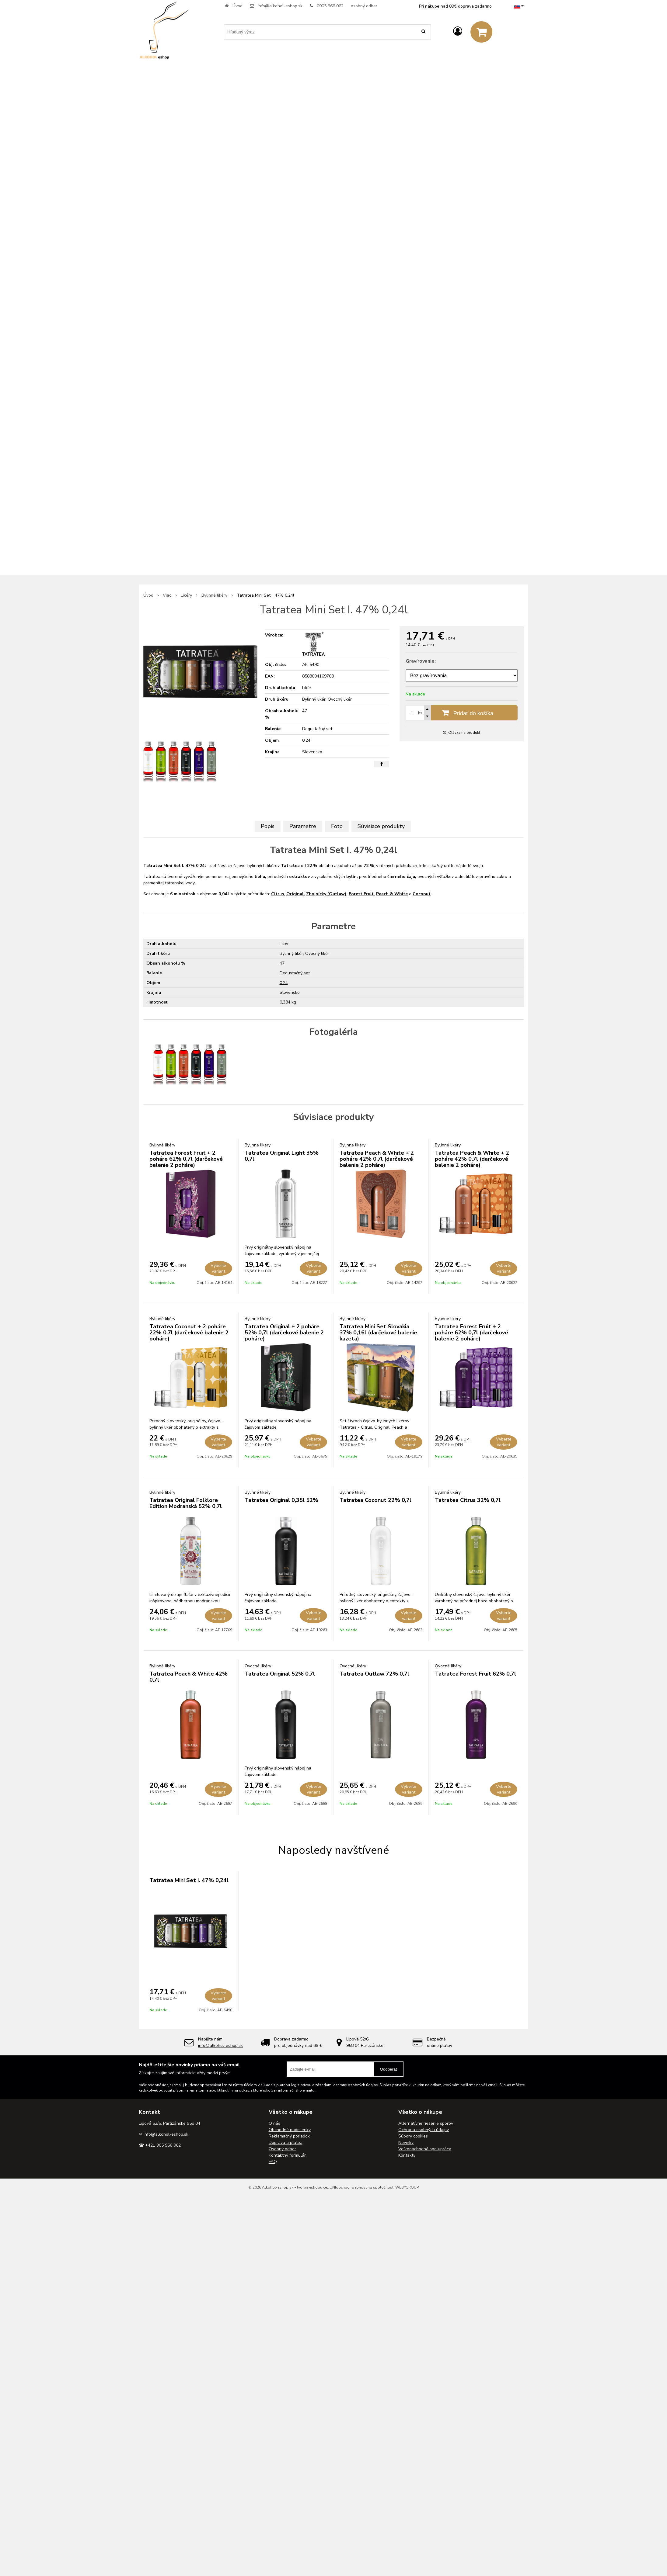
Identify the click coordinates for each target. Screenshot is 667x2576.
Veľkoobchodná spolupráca (424, 2149)
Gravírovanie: (421, 661)
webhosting (361, 2187)
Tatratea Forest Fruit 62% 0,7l (475, 1673)
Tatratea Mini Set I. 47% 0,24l (189, 1880)
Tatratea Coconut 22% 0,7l (375, 1500)
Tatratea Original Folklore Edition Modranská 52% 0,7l (185, 1503)
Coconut (422, 894)
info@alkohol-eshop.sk (280, 6)
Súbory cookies (413, 2136)
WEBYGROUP (407, 2187)
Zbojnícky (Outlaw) (326, 894)
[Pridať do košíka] (462, 712)
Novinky (406, 2142)
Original (295, 894)
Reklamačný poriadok (289, 2136)
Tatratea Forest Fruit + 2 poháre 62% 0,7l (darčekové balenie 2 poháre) (186, 1159)
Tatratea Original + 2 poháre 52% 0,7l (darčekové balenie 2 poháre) (284, 1332)
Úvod (237, 6)
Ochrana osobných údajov (423, 2130)
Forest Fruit (361, 894)
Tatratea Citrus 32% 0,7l (468, 1500)
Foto (337, 826)
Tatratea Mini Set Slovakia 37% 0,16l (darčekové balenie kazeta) (378, 1332)
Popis (267, 826)
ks (420, 713)
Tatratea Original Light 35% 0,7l (282, 1156)
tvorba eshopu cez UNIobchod (323, 2187)
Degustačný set (295, 973)
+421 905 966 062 (163, 2145)
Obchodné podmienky (290, 2130)
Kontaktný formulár (287, 2155)
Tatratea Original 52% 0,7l (280, 1673)
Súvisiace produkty (381, 826)
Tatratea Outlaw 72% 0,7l (374, 1673)
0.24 (284, 983)
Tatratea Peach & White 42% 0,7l (188, 1676)
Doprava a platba (285, 2142)
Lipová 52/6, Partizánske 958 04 (169, 2123)
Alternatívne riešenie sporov (425, 2123)
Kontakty (406, 2155)
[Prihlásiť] (457, 31)
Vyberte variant (218, 1268)
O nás (274, 2123)
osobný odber (364, 6)
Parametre (302, 826)
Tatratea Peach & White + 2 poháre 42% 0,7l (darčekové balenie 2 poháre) (377, 1159)
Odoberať (388, 2069)
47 (282, 963)
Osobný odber (282, 2149)
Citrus (277, 894)
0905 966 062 (330, 6)
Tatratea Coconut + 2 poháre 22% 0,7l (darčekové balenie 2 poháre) (189, 1332)
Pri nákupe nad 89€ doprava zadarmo (455, 6)
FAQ (273, 2162)
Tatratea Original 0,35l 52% (281, 1500)
